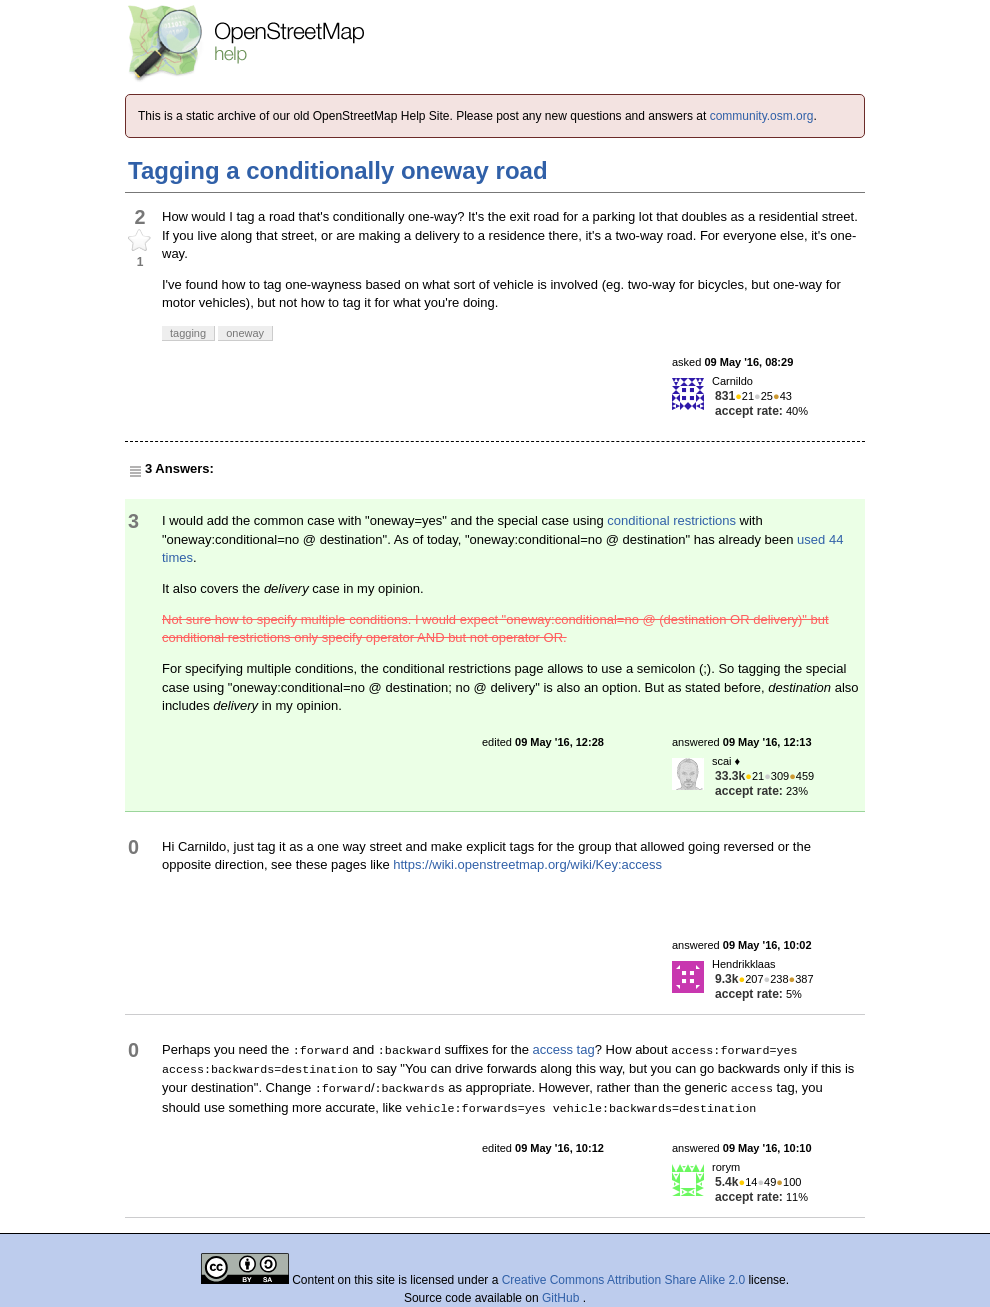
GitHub (562, 1298)
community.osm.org (762, 116)
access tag (564, 1049)
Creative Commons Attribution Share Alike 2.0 (623, 1280)
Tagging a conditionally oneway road (338, 170)
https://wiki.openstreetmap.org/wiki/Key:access (527, 864)
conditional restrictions (671, 520)
